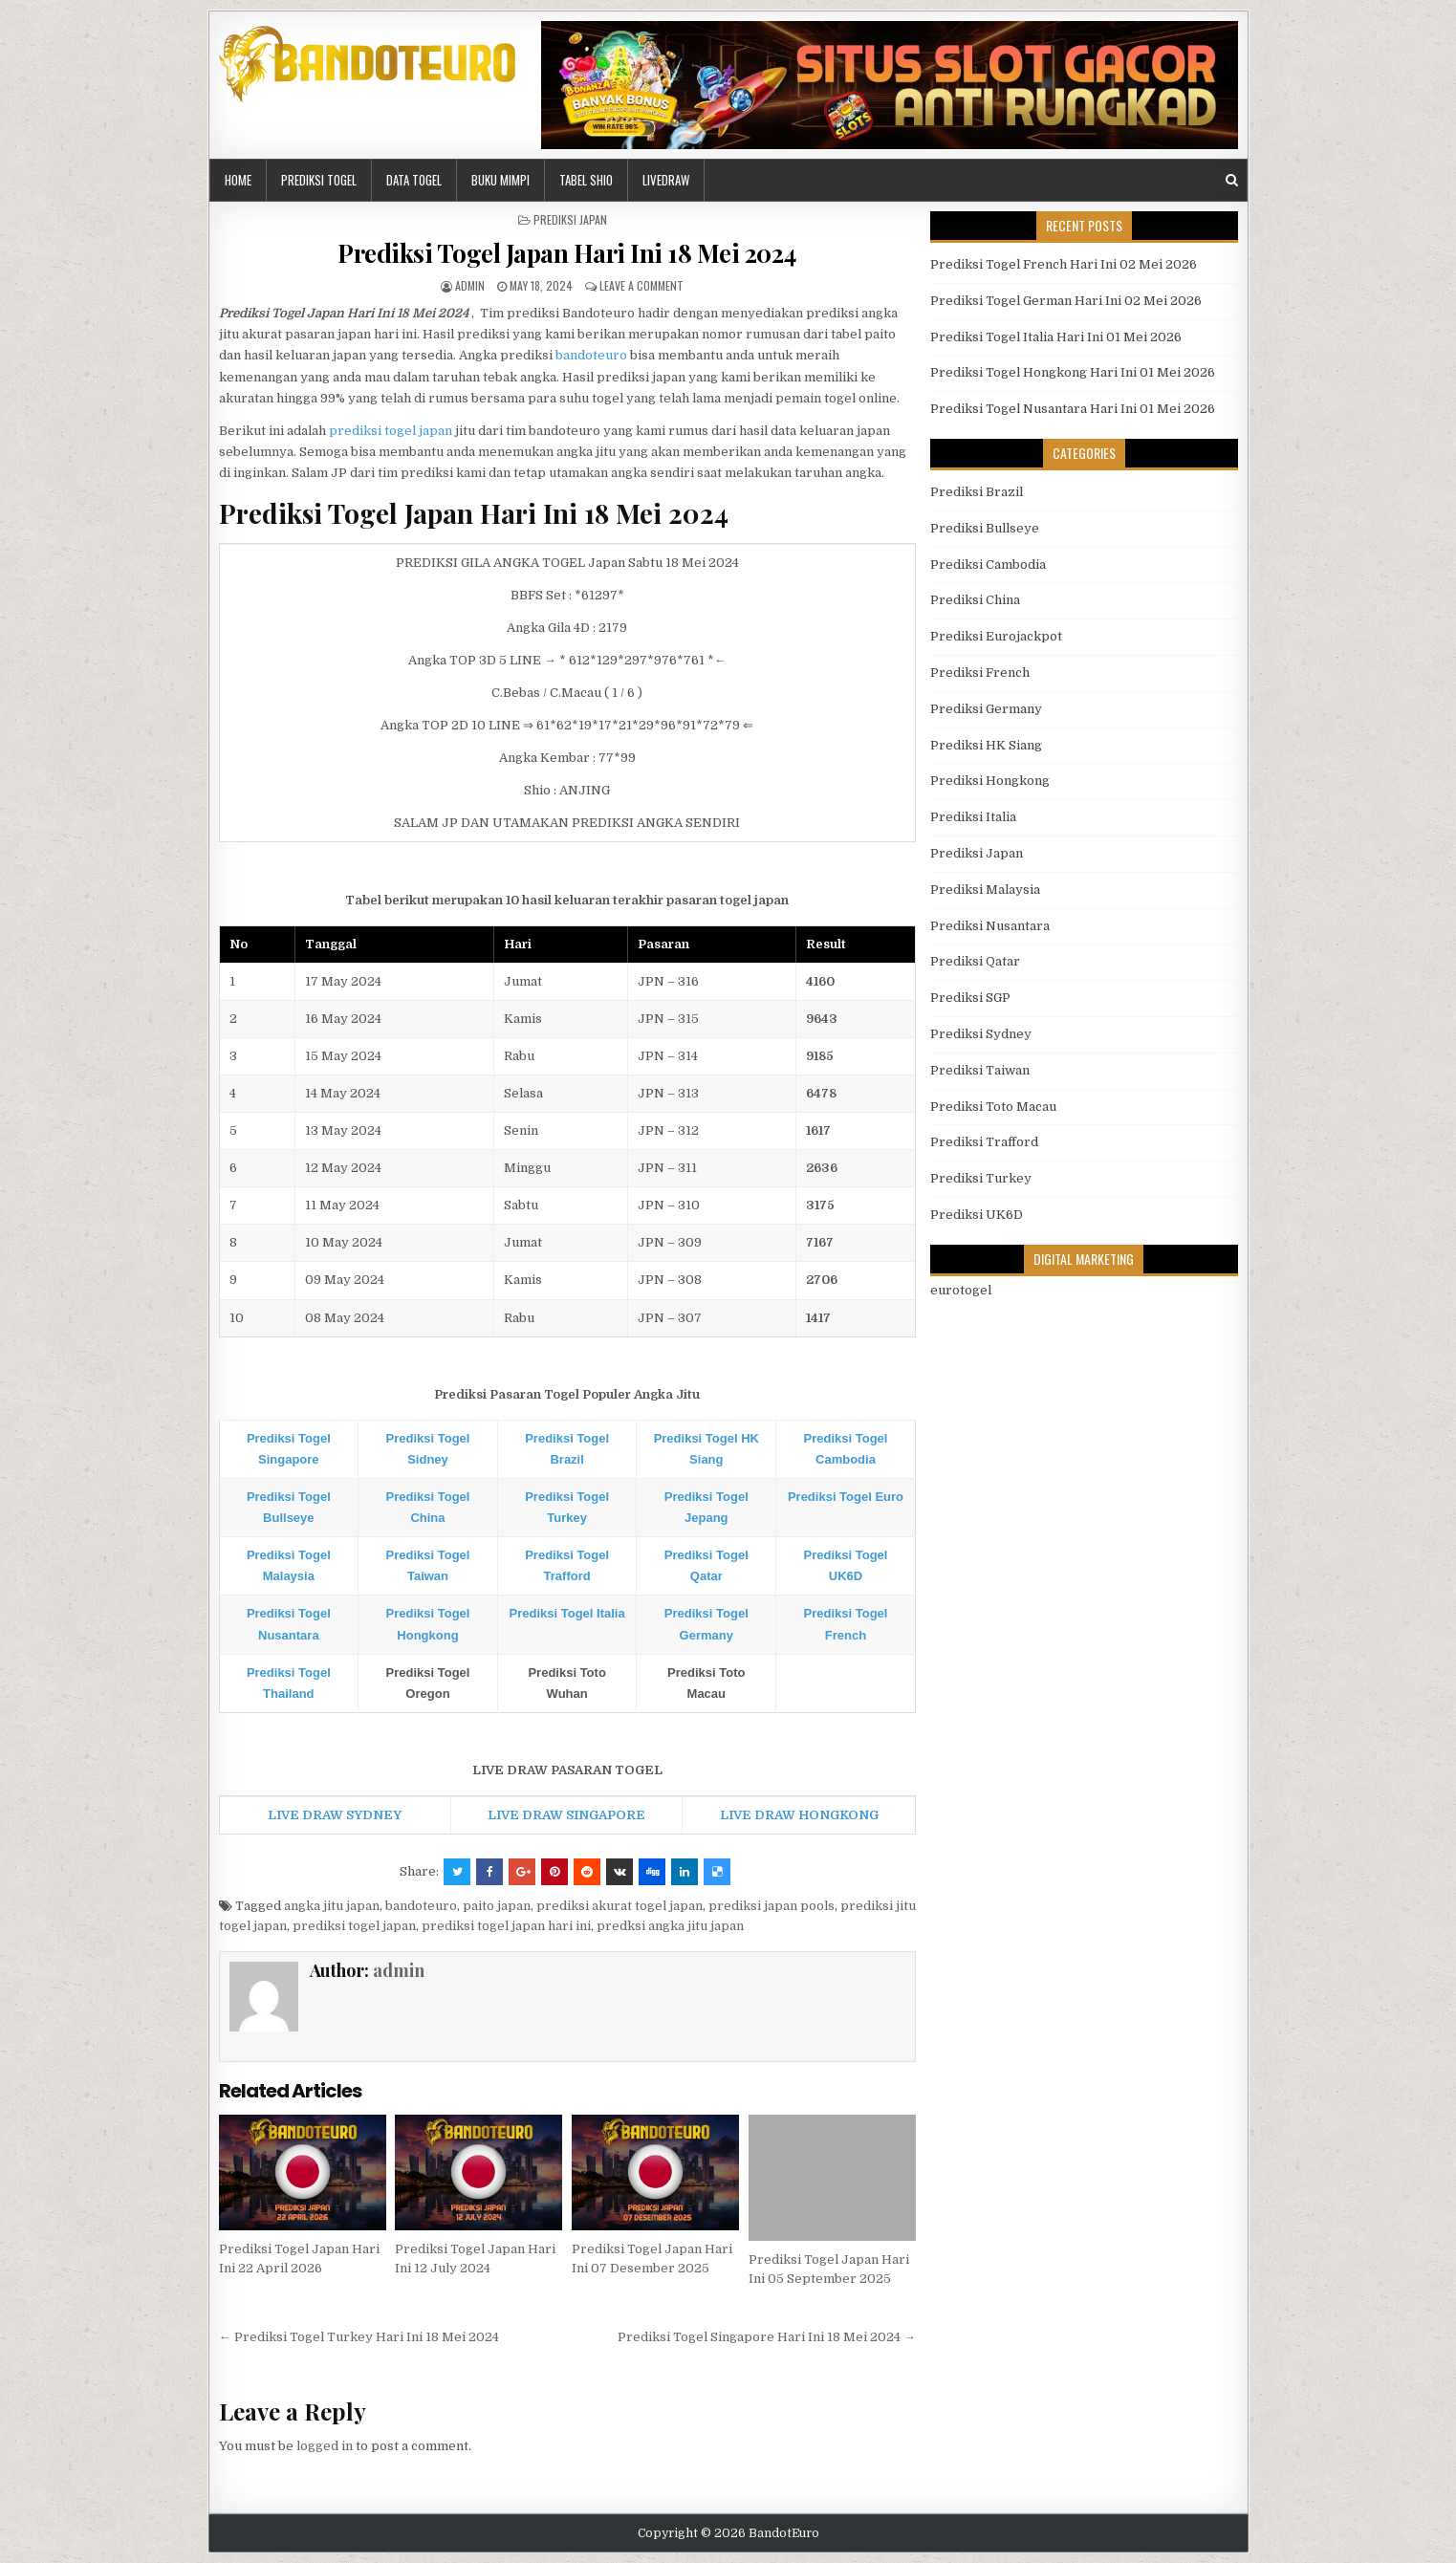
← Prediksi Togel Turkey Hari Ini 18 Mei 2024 (359, 2337)
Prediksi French (980, 672)
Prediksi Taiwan (980, 1070)
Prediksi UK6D (976, 1214)
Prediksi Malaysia (985, 889)
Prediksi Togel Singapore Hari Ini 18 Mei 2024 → (767, 2337)
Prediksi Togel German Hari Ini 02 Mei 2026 (1066, 300)
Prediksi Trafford (984, 1142)
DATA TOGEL (414, 179)
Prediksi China (975, 600)
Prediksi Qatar (975, 961)
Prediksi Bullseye (984, 528)
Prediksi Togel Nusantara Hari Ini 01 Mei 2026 (1072, 409)
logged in (324, 2446)
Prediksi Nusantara (990, 926)
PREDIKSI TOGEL (319, 179)
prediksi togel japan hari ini (506, 1926)
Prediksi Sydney (981, 1034)
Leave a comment (641, 285)
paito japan (497, 1906)
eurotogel (960, 1290)
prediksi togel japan (390, 431)
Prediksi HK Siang (986, 745)
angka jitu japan (332, 1906)
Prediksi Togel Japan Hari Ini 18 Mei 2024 (566, 253)
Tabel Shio (586, 179)
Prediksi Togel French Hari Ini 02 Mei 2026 (1063, 264)
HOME (238, 179)
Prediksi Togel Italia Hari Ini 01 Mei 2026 (1056, 337)
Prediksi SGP (970, 997)
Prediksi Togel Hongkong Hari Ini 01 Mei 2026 (1072, 372)
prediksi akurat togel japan (619, 1906)
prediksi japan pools (771, 1906)
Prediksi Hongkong (990, 780)
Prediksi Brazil (976, 492)
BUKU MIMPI (500, 179)
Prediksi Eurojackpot (996, 636)
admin (470, 285)
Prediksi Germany (986, 709)
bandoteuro (591, 355)
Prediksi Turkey (981, 1178)
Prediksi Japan (570, 219)
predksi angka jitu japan (670, 1926)
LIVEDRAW (665, 179)
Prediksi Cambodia (988, 564)
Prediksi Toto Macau (993, 1106)
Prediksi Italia (973, 817)
